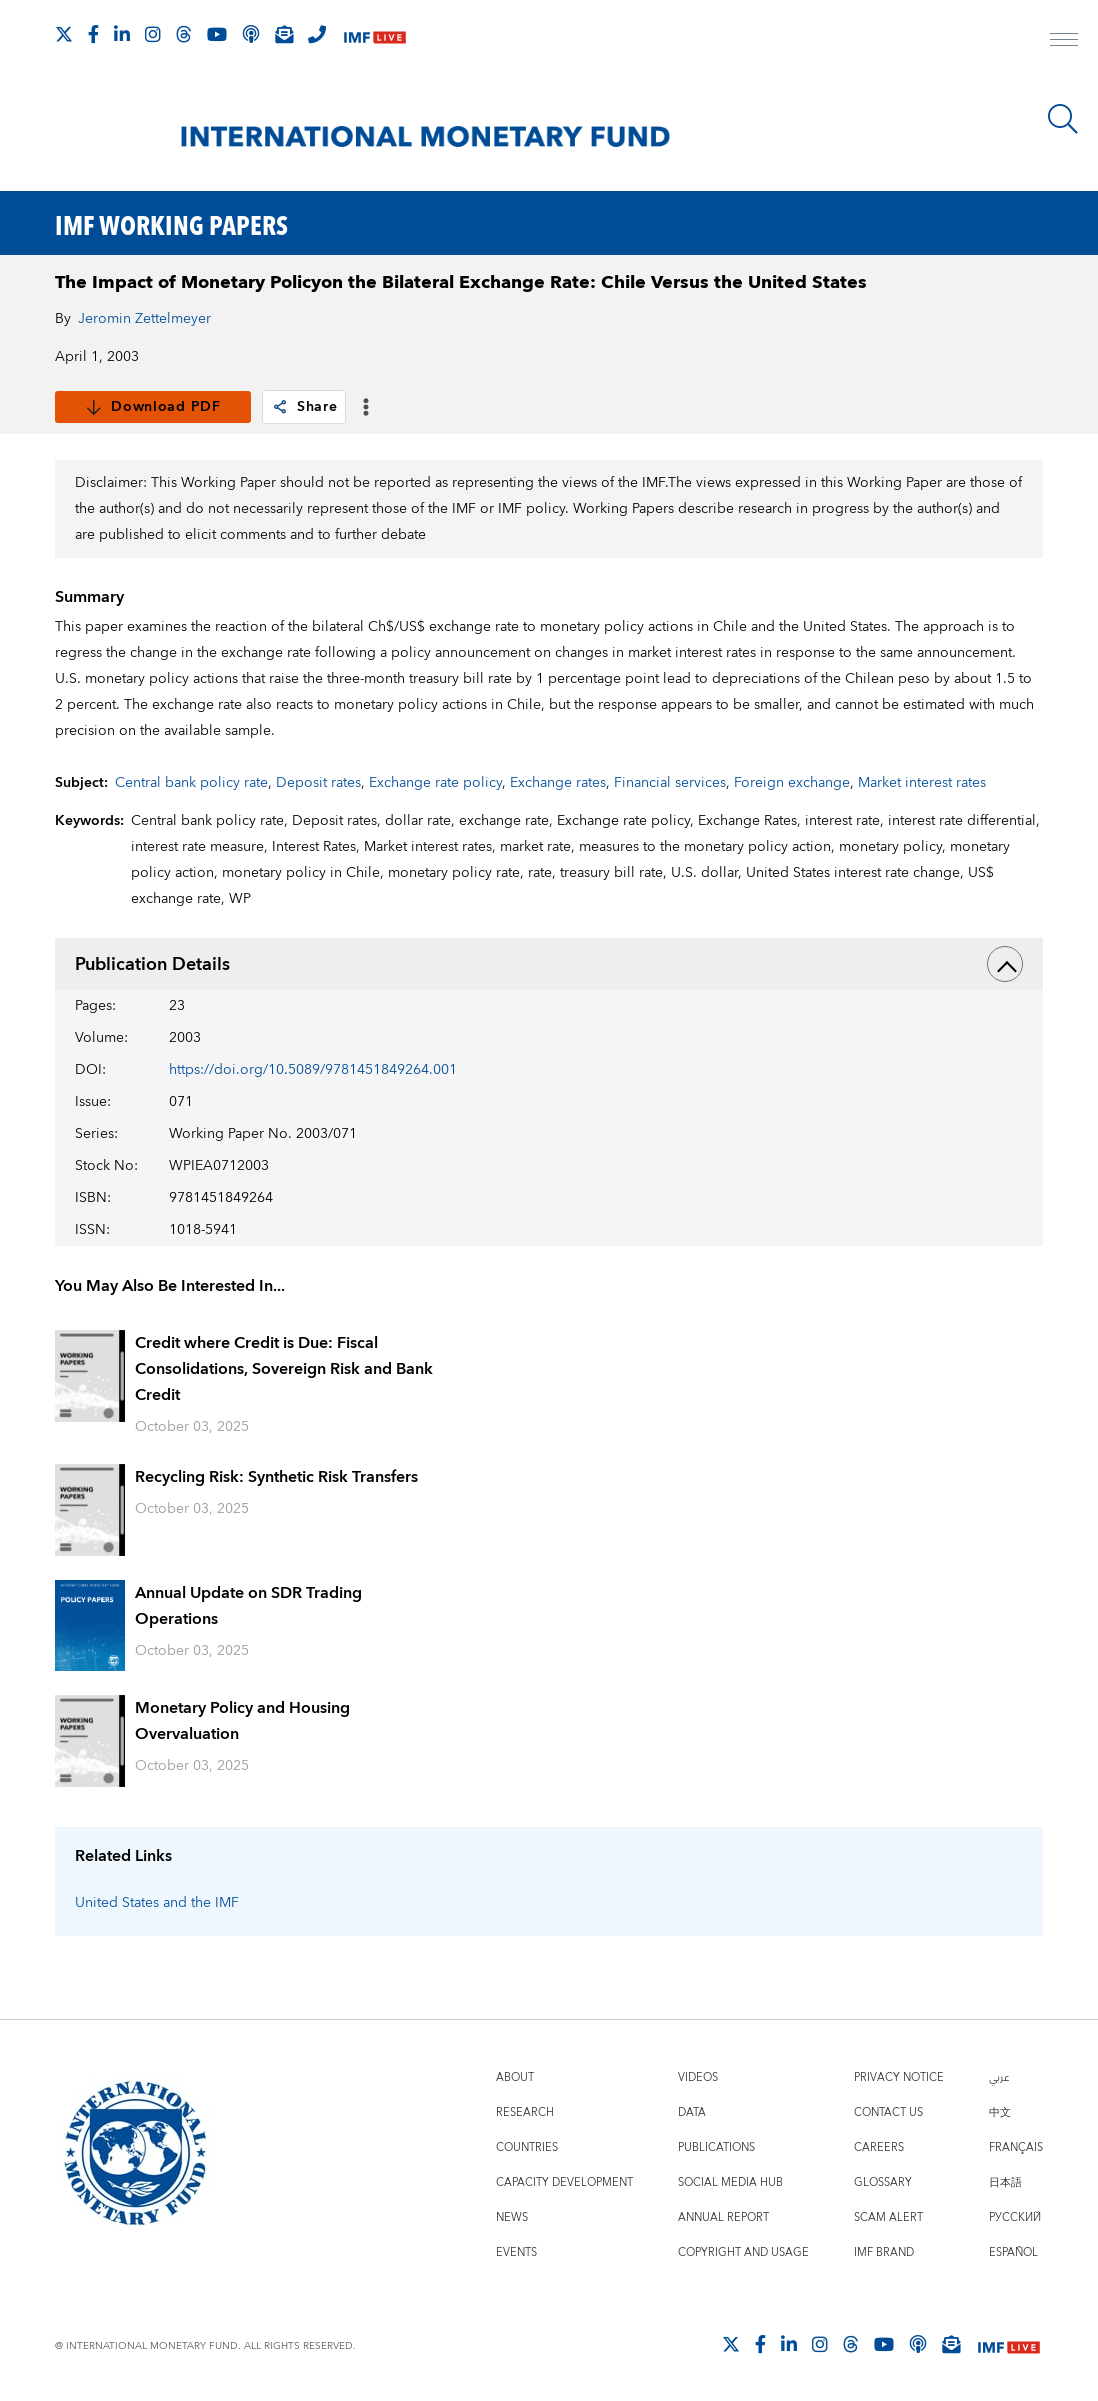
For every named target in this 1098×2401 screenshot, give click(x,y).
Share (304, 407)
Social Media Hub (730, 2182)
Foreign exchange (792, 783)
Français (1016, 2147)
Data (692, 2112)
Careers (879, 2147)
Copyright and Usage (743, 2252)
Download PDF (152, 407)
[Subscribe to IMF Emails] (284, 34)
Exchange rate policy (435, 783)
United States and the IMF (157, 1903)
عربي (999, 2077)
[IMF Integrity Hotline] (317, 34)
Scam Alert (888, 2217)
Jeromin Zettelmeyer (144, 319)
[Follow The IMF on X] (64, 34)
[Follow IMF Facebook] (93, 34)
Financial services (670, 783)
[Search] (1063, 119)
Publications (716, 2147)
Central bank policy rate (191, 783)
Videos (698, 2077)
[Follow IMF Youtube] (217, 34)
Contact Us (888, 2112)
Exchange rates (558, 783)
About (515, 2077)
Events (516, 2252)
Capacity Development (564, 2182)
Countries (527, 2147)
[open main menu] (1064, 42)
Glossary (883, 2182)
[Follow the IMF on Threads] (184, 34)
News (512, 2217)
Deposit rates (318, 783)
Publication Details (549, 964)
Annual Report (723, 2217)
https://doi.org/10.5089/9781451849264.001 (313, 1070)
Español (1013, 2252)
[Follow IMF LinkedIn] (122, 34)
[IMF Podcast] (251, 34)
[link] (280, 407)
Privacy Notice (899, 2077)
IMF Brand (884, 2252)
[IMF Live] (375, 35)
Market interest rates (922, 783)
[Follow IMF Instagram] (153, 34)
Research (525, 2112)
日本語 (1005, 2182)
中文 (1000, 2112)
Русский (1015, 2217)
